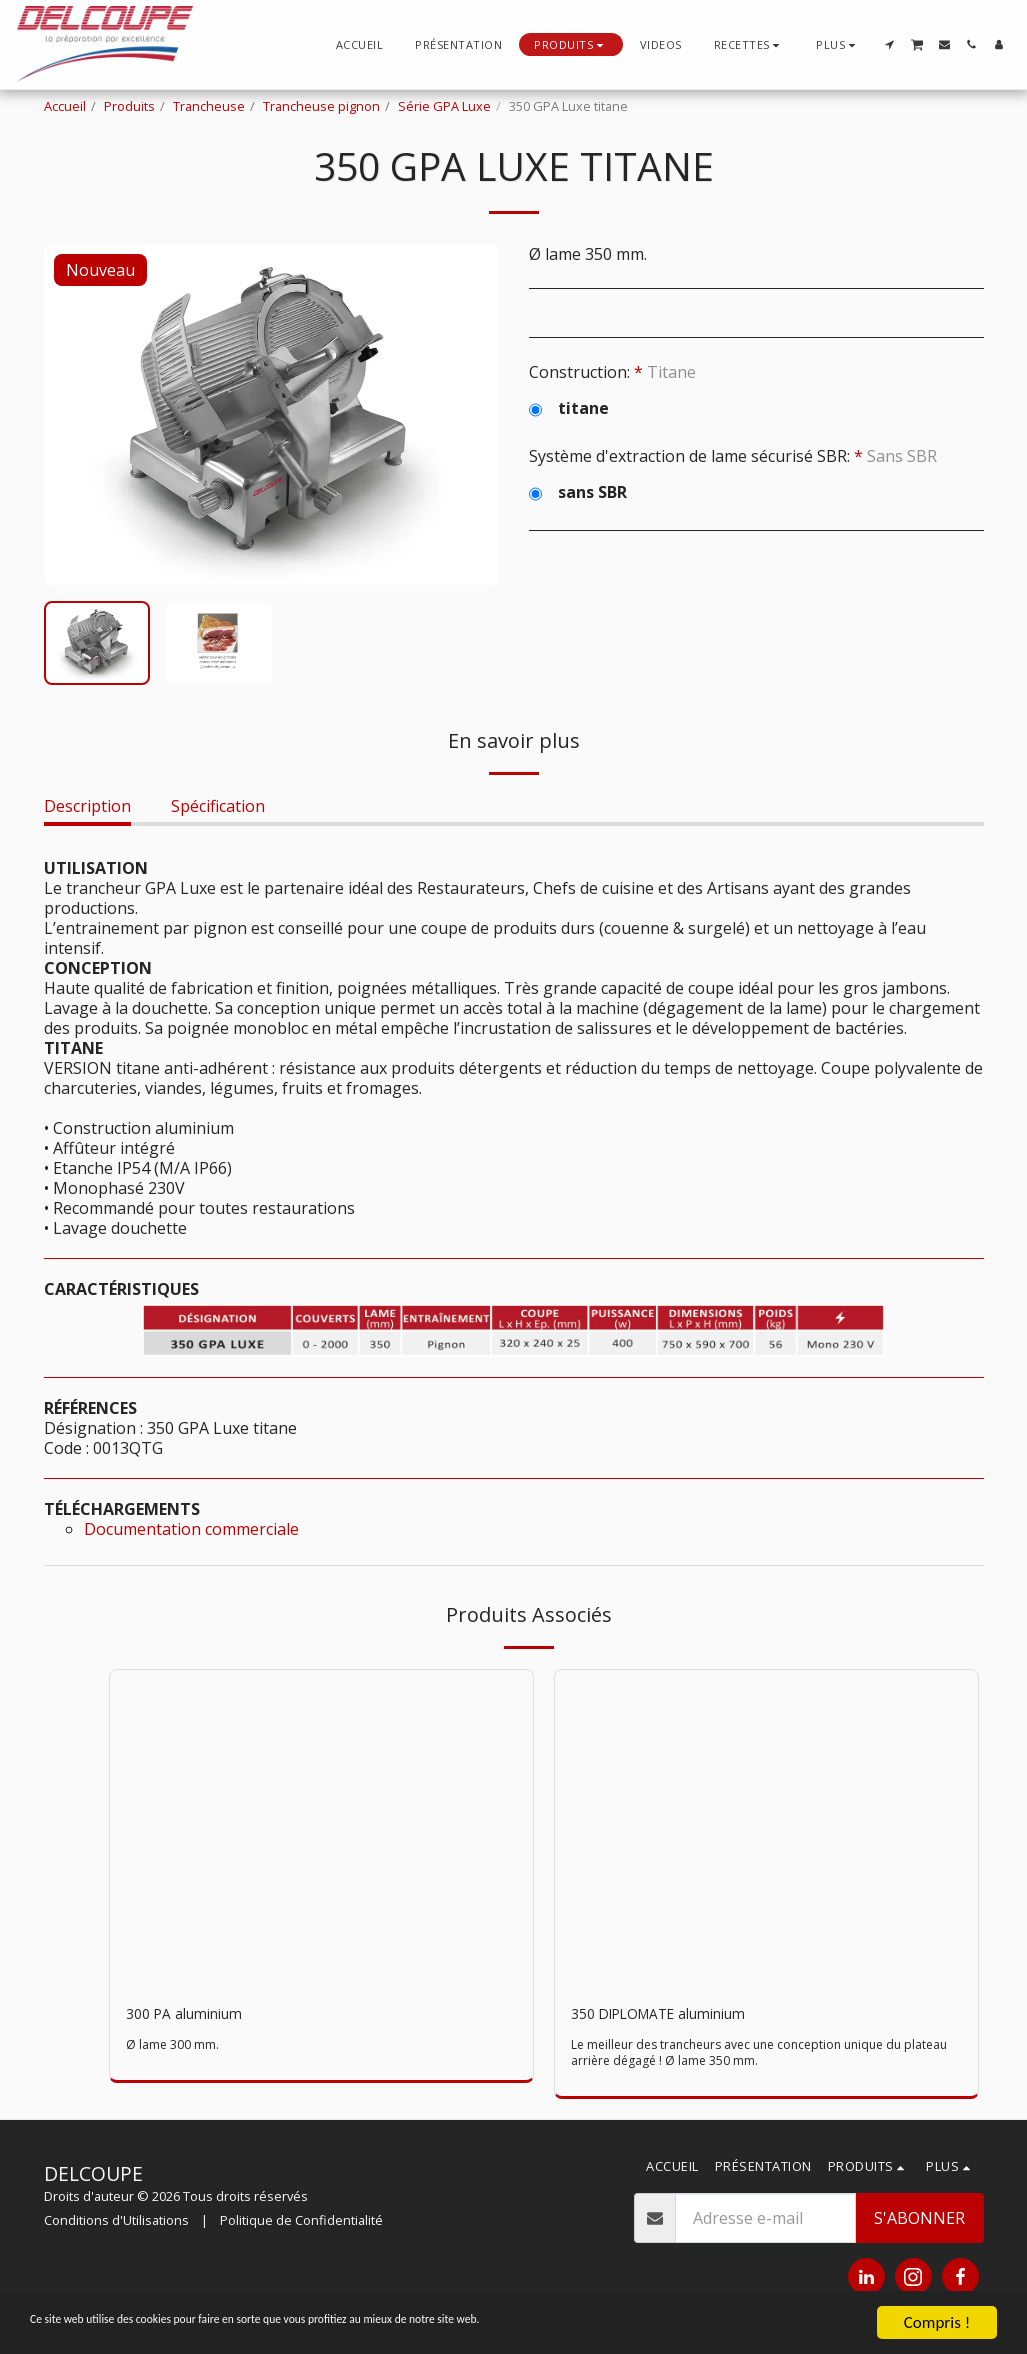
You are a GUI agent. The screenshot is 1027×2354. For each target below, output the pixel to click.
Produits (129, 106)
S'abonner (919, 2222)
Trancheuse (209, 106)
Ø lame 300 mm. (173, 2048)
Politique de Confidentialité (301, 2223)
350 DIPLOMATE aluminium (674, 2016)
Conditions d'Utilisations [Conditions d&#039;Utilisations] (116, 2223)
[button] (749, 44)
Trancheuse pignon (321, 106)
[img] (321, 1828)
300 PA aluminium (193, 2016)
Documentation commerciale (191, 1529)
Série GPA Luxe (444, 106)
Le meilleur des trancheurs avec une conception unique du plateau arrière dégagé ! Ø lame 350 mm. (747, 2056)
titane (569, 408)
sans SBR (578, 492)
